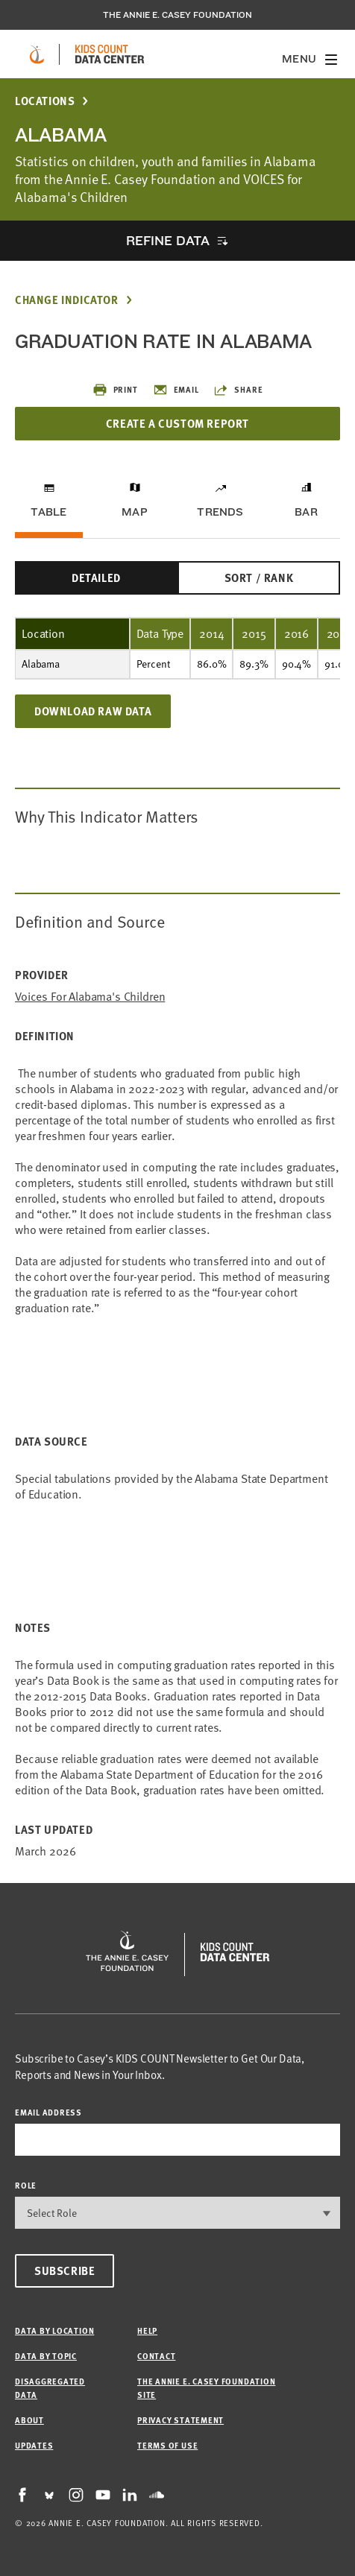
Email (176, 389)
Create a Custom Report (177, 423)
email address (48, 2112)
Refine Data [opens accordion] (168, 240)
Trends (220, 512)
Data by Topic (46, 2355)
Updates (34, 2445)
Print (115, 389)
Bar (306, 512)
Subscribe (64, 2270)
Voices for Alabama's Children (90, 996)
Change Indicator (67, 300)
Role (26, 2185)
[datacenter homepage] (110, 54)
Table (48, 512)
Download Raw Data (92, 711)
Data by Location (54, 2330)
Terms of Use (167, 2445)
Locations (45, 101)
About (29, 2419)
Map (135, 512)
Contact (156, 2355)
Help (147, 2330)
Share (238, 389)
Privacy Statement (180, 2419)
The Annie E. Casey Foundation (177, 15)
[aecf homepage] (37, 54)
